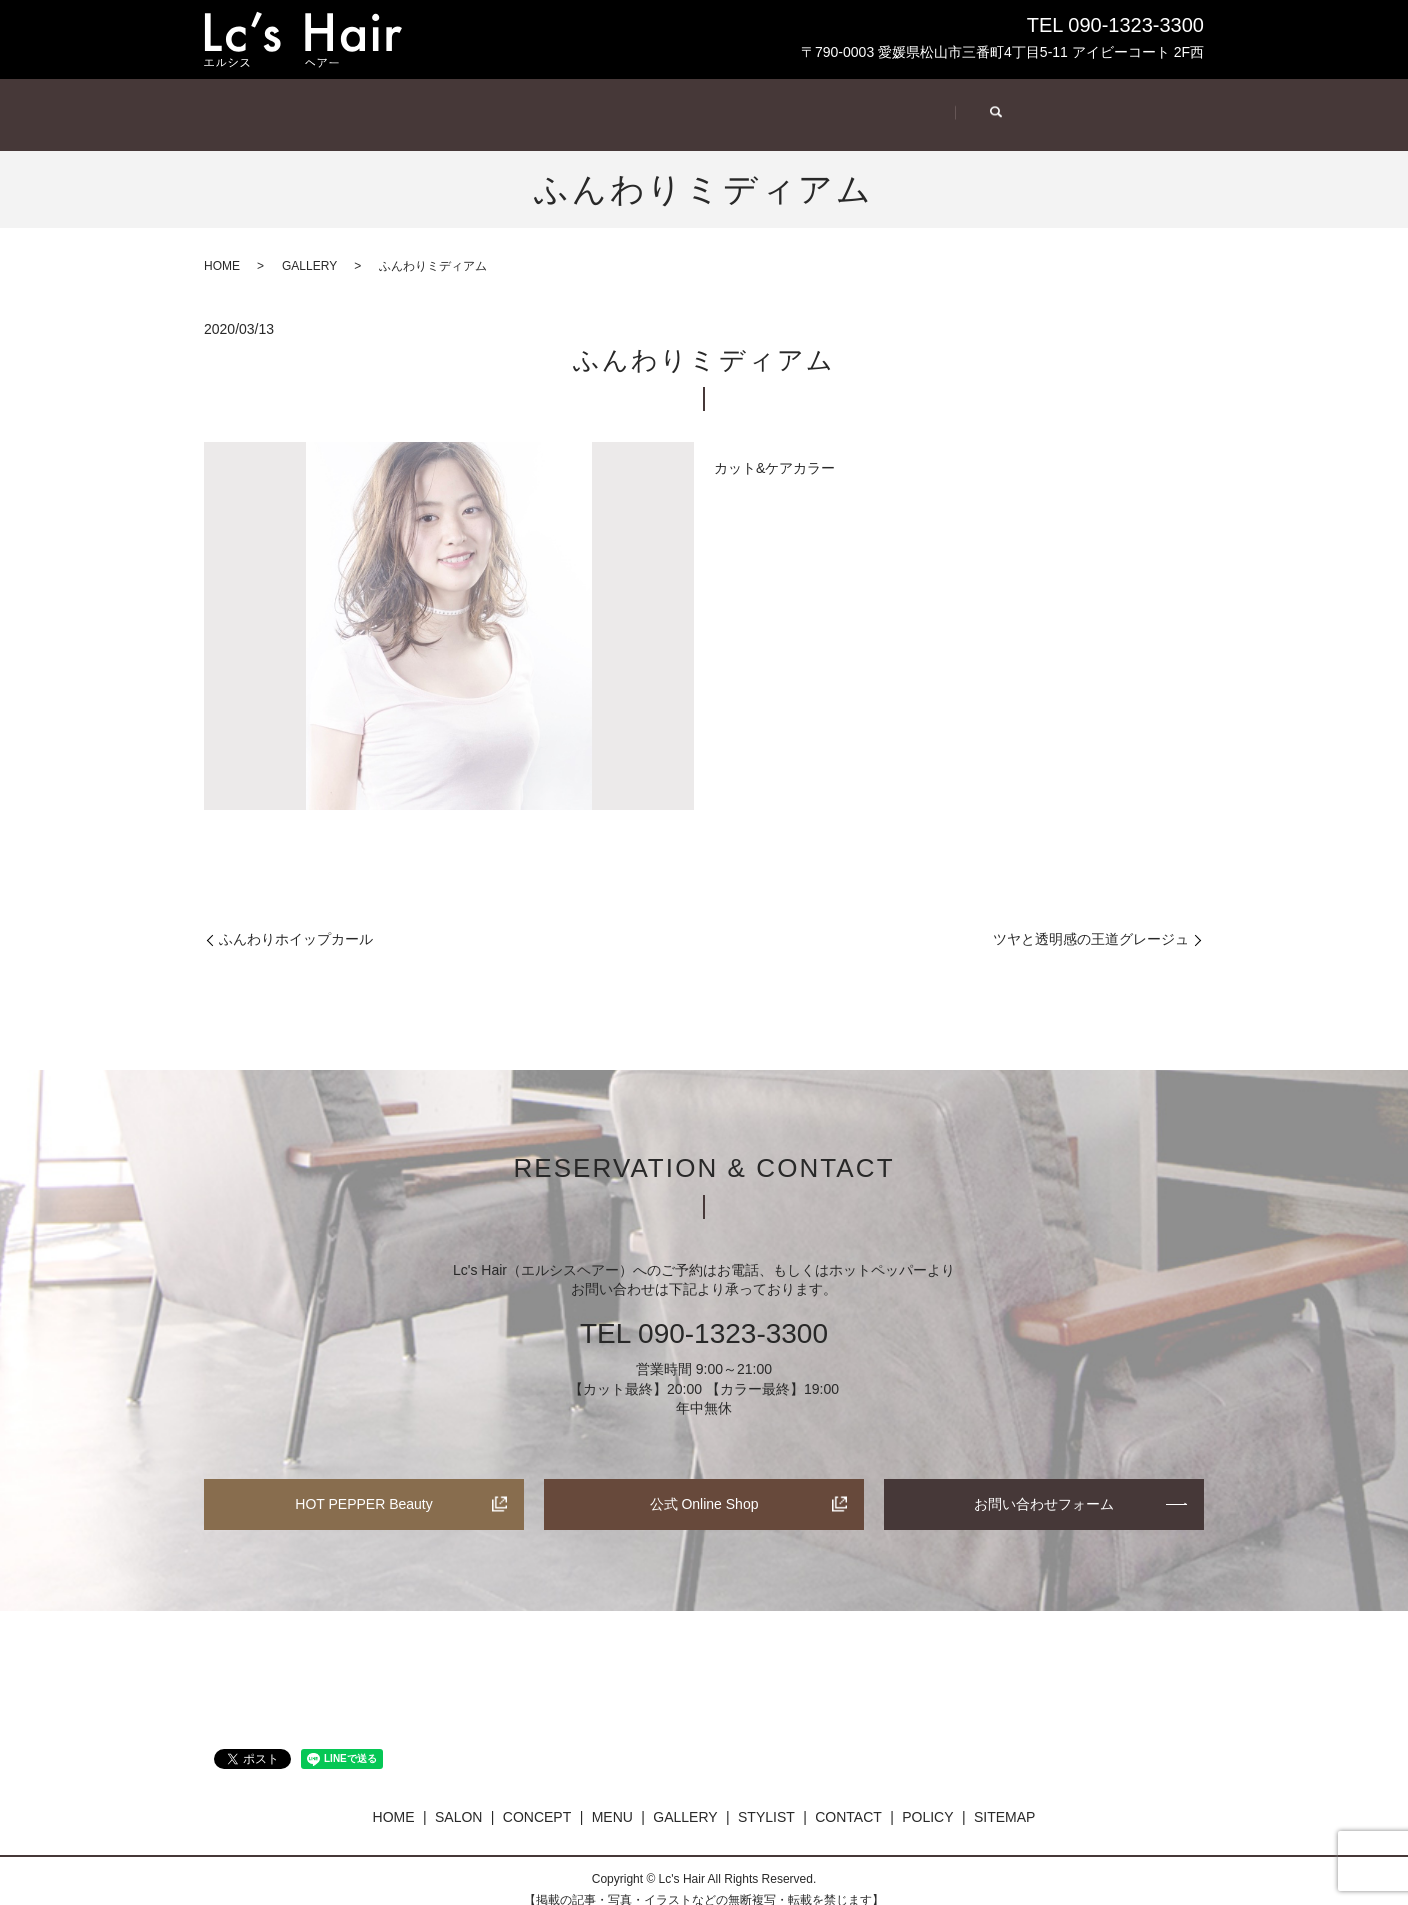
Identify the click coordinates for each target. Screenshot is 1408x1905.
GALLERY (763, 104)
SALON (353, 104)
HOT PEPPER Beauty (363, 1485)
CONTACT (1047, 104)
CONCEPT (493, 104)
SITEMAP (1004, 1798)
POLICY (927, 1798)
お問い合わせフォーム (1044, 1485)
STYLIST (904, 104)
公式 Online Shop (704, 1485)
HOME (247, 104)
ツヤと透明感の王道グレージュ (1091, 920)
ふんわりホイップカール (296, 920)
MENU (628, 104)
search (1161, 106)
